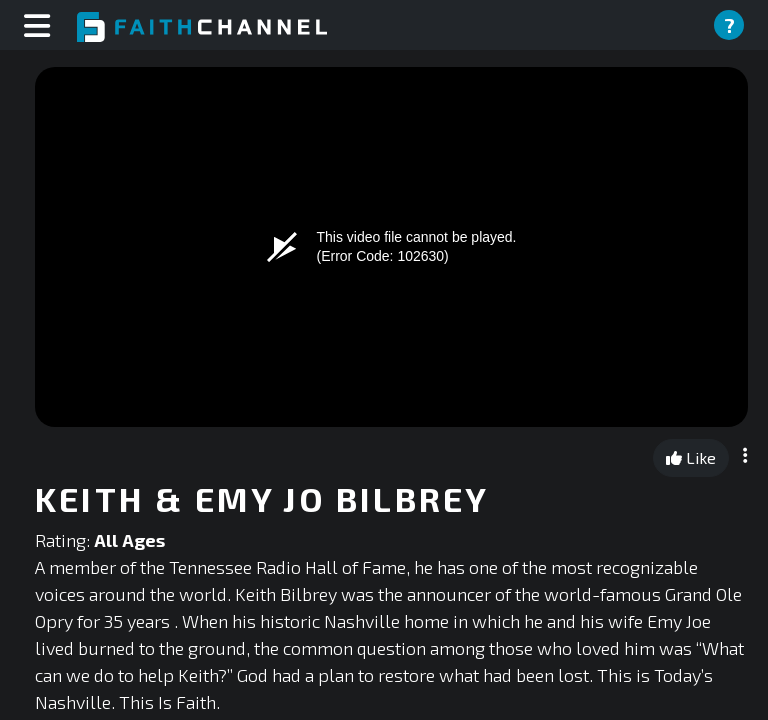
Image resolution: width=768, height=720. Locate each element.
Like (691, 457)
